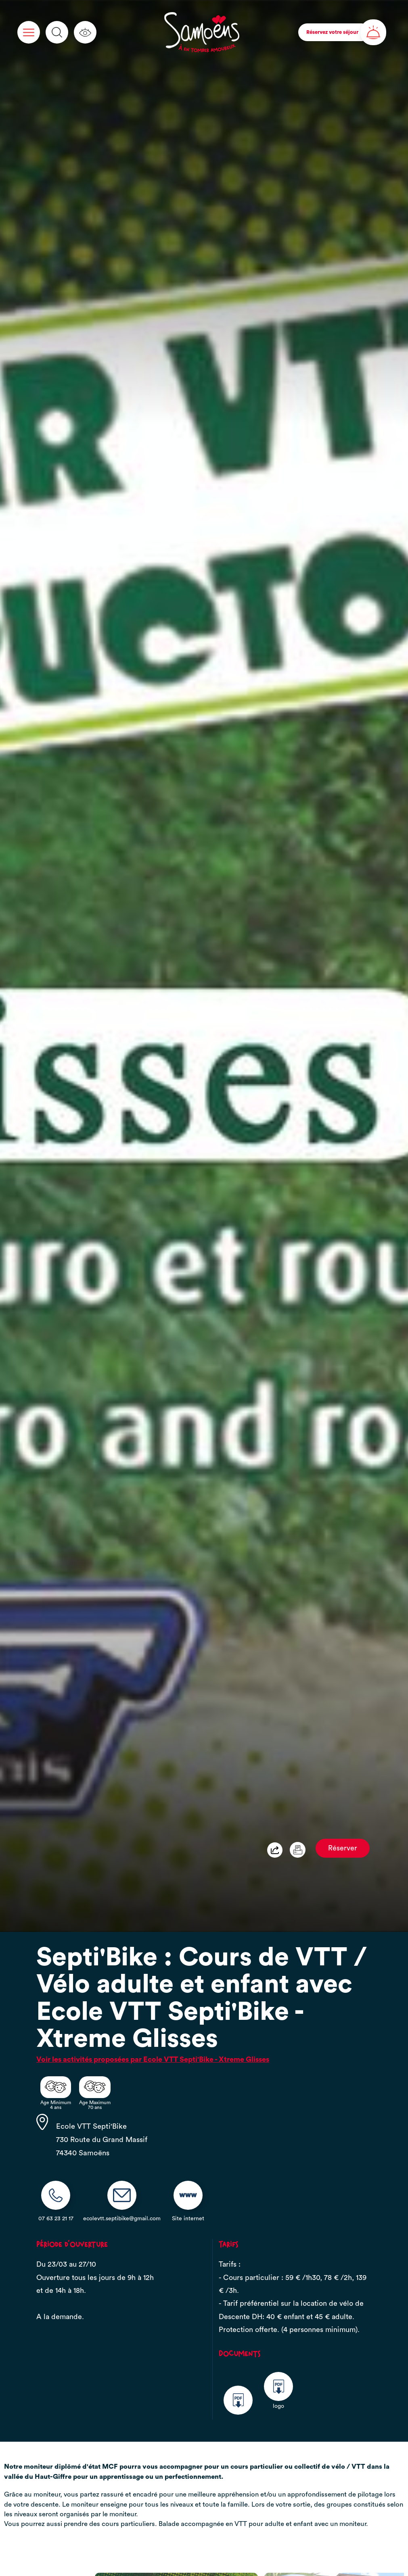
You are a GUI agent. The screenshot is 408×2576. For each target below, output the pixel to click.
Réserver (342, 1848)
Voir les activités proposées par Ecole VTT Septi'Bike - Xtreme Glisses (152, 2059)
